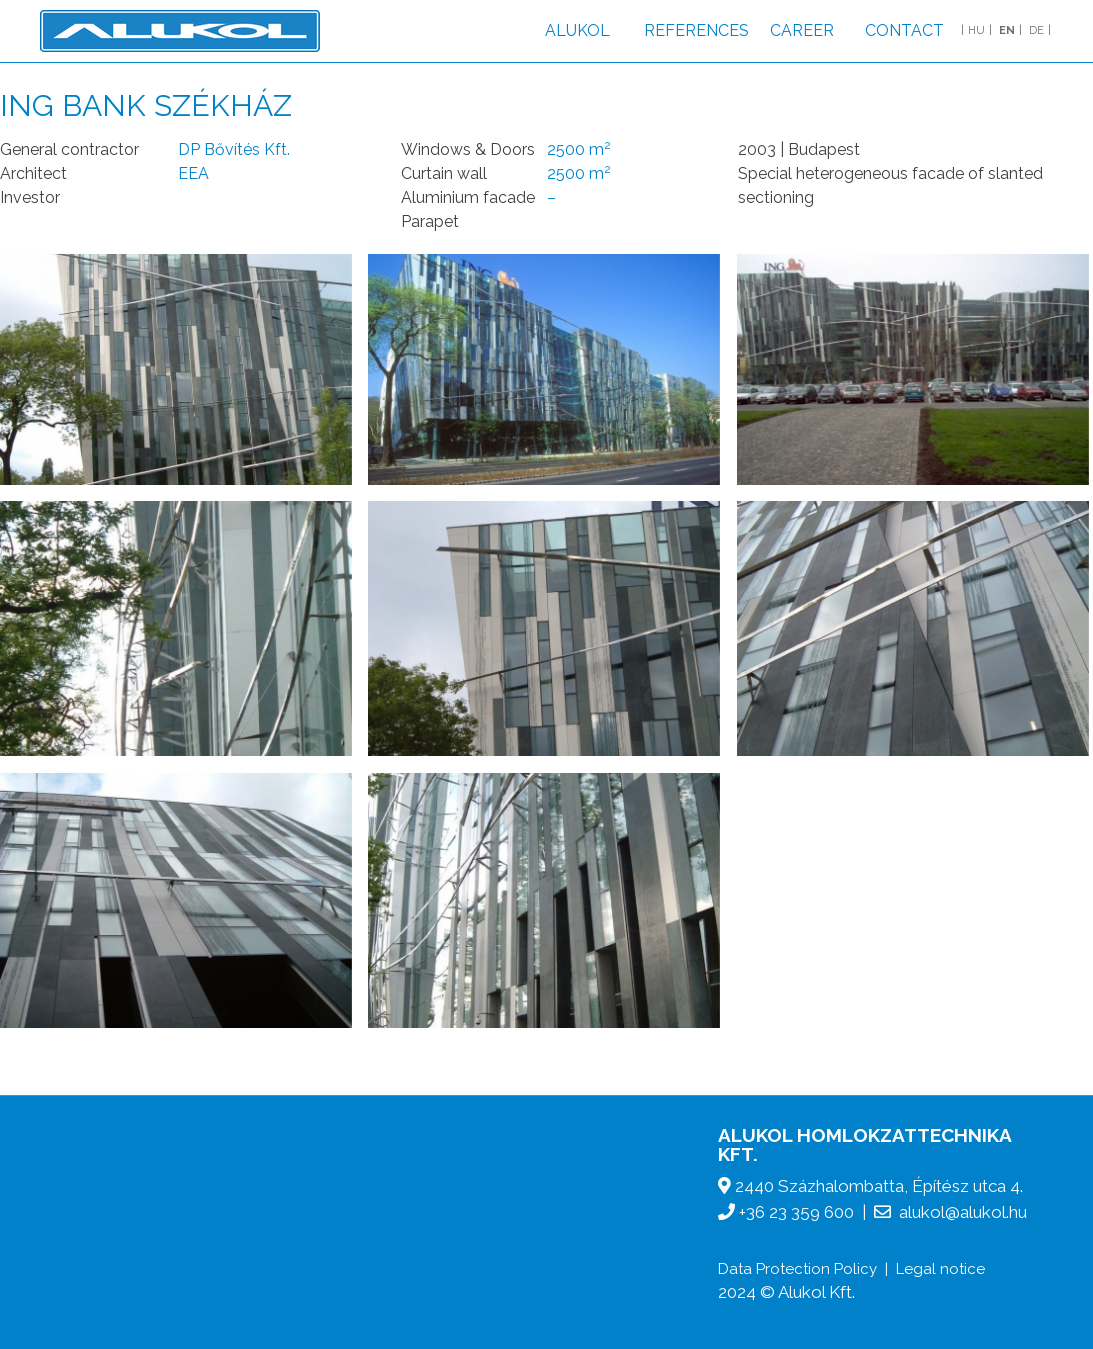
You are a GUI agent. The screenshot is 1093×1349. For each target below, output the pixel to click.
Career (802, 30)
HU (976, 30)
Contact (904, 30)
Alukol (577, 30)
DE (1036, 30)
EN (1007, 30)
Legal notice (940, 1269)
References (696, 30)
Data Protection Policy (797, 1269)
